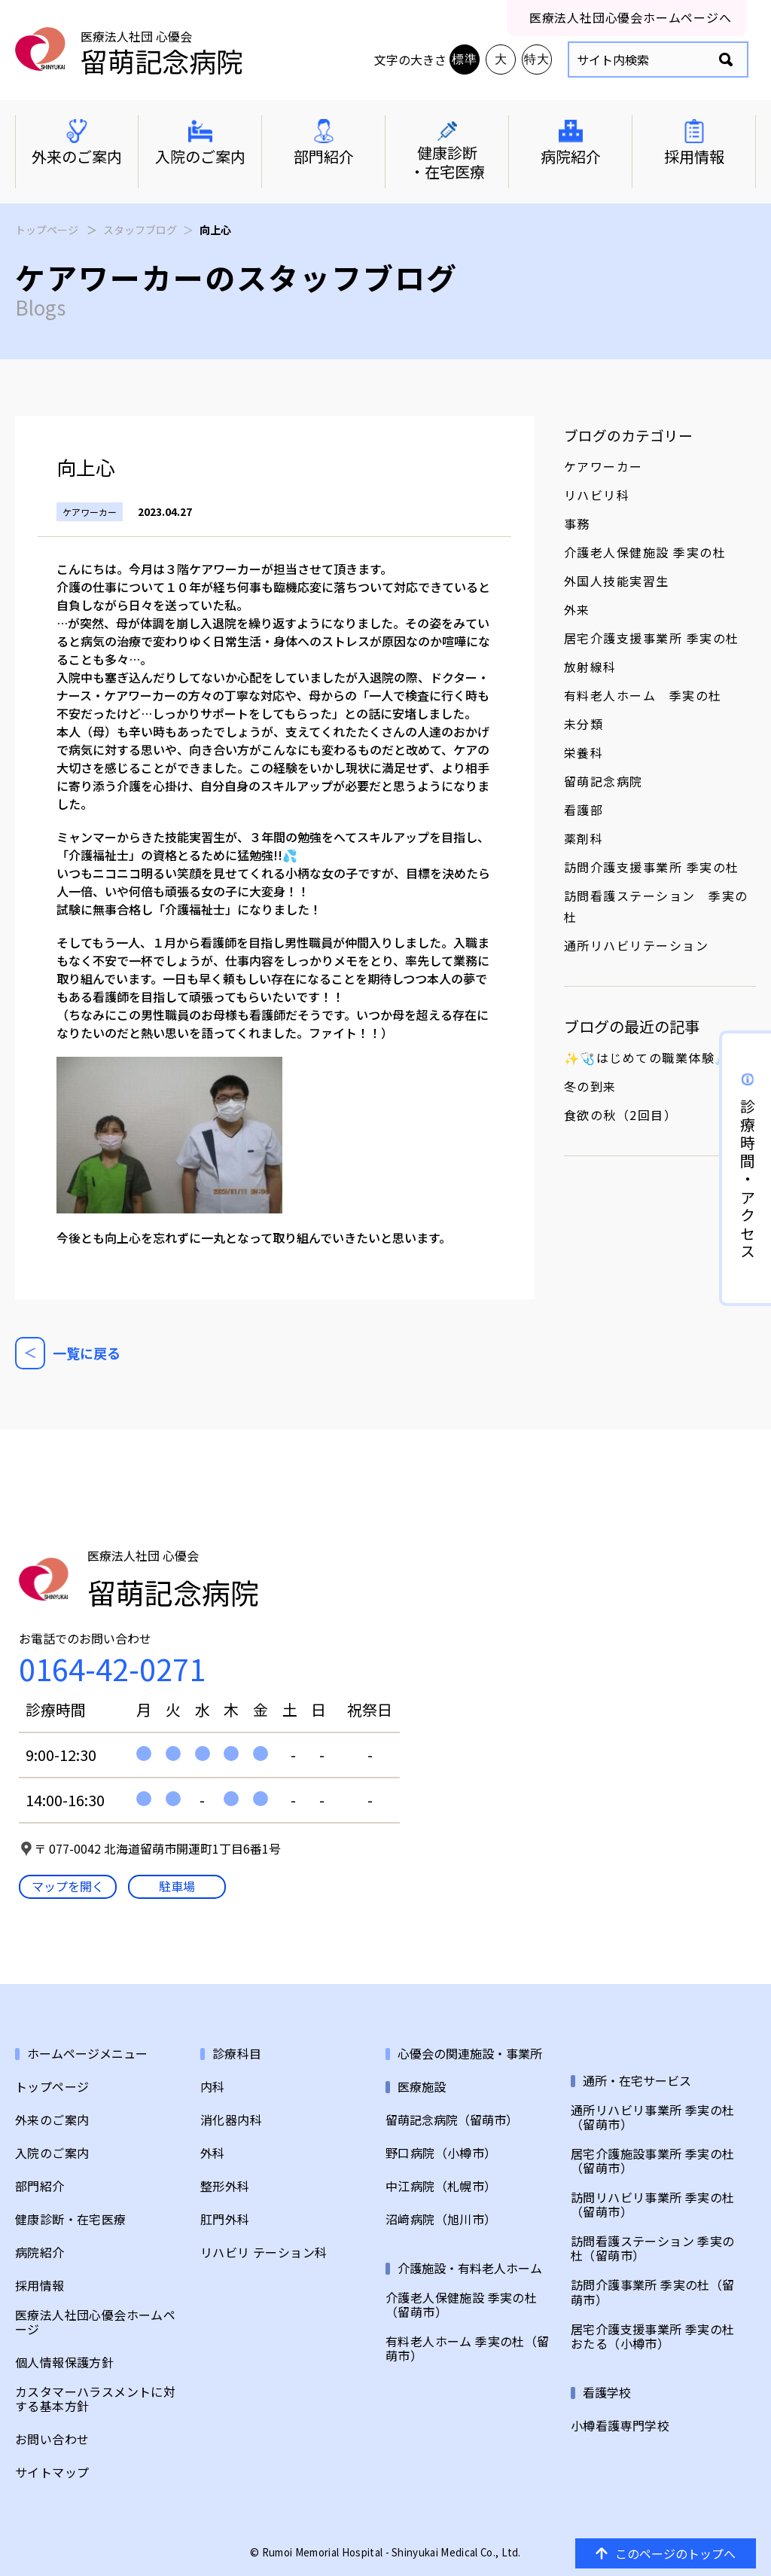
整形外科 (225, 2186)
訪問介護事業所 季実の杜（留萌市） (653, 2292)
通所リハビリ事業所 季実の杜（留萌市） (653, 2117)
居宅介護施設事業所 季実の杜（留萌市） (653, 2161)
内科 (212, 2087)
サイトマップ (52, 2472)
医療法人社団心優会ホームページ (95, 2322)
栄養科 (584, 752)
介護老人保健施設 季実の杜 (645, 552)
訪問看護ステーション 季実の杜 (656, 906)
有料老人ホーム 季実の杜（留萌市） (468, 2348)
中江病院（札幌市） (441, 2186)
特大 (537, 59)
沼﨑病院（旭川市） (441, 2219)
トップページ (46, 229)
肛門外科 (225, 2219)
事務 (577, 523)
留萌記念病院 (603, 781)
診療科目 (237, 2053)
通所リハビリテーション (636, 945)
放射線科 (590, 667)
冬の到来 (590, 1086)
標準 (464, 59)
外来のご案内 (52, 2120)
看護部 (584, 810)
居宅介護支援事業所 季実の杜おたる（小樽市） (653, 2336)
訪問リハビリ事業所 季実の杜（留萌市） (653, 2204)
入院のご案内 (52, 2153)
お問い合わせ (52, 2439)
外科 (212, 2153)
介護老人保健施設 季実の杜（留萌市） (461, 2305)
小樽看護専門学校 (620, 2426)
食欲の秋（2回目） (621, 1115)
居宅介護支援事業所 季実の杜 (651, 638)
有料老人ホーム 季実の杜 (643, 695)
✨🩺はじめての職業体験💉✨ (656, 1057)
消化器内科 (231, 2120)
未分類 (584, 724)
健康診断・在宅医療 (70, 2219)
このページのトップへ (666, 2553)
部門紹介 (40, 2186)
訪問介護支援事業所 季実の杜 (651, 867)
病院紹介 (40, 2252)
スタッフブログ (140, 229)
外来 (577, 609)
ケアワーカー (603, 466)
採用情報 (40, 2285)
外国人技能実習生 (616, 581)
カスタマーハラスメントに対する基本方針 (95, 2399)
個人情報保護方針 (64, 2362)
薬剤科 (584, 838)
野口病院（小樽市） (441, 2153)
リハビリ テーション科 (263, 2252)
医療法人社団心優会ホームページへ (630, 17)
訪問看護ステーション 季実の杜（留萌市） (653, 2248)
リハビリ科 (597, 495)
